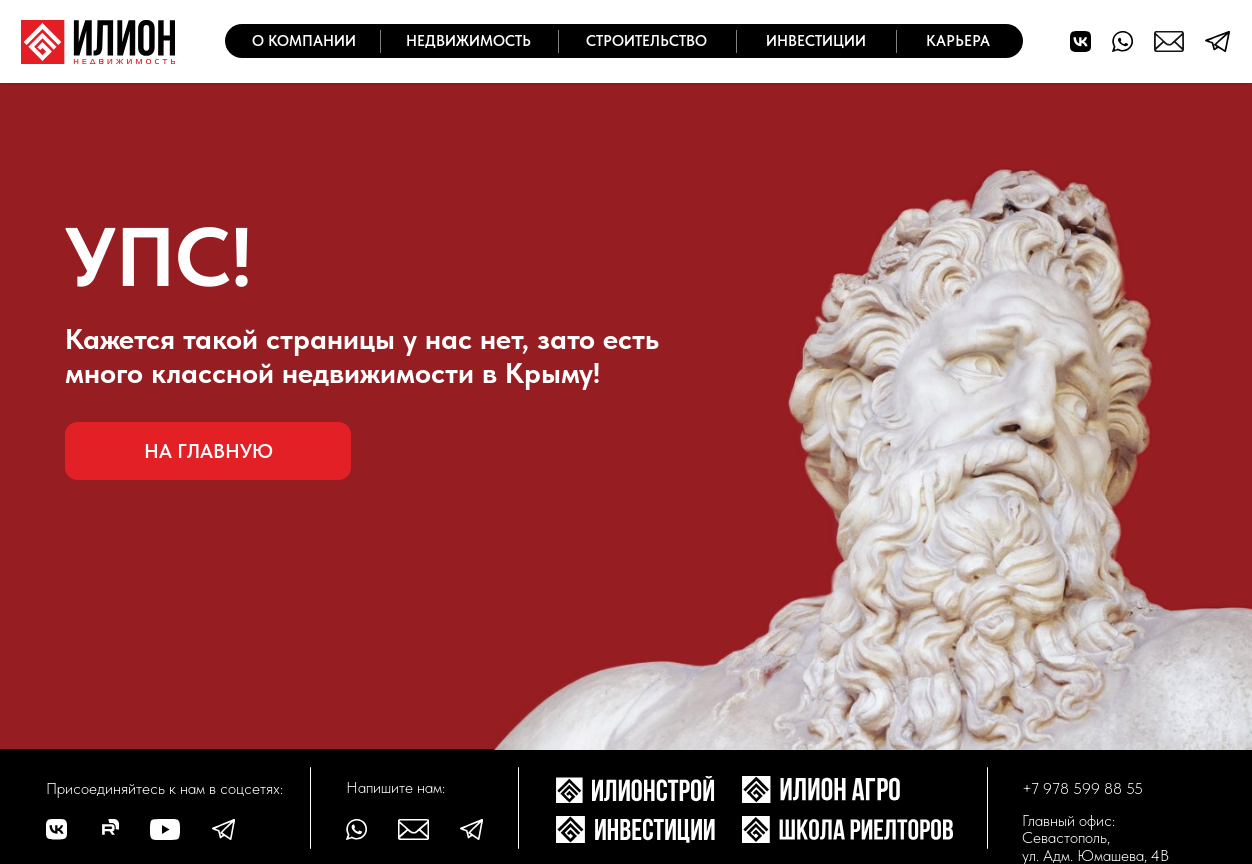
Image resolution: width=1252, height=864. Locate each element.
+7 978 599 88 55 (1082, 788)
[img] (98, 42)
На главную (208, 451)
